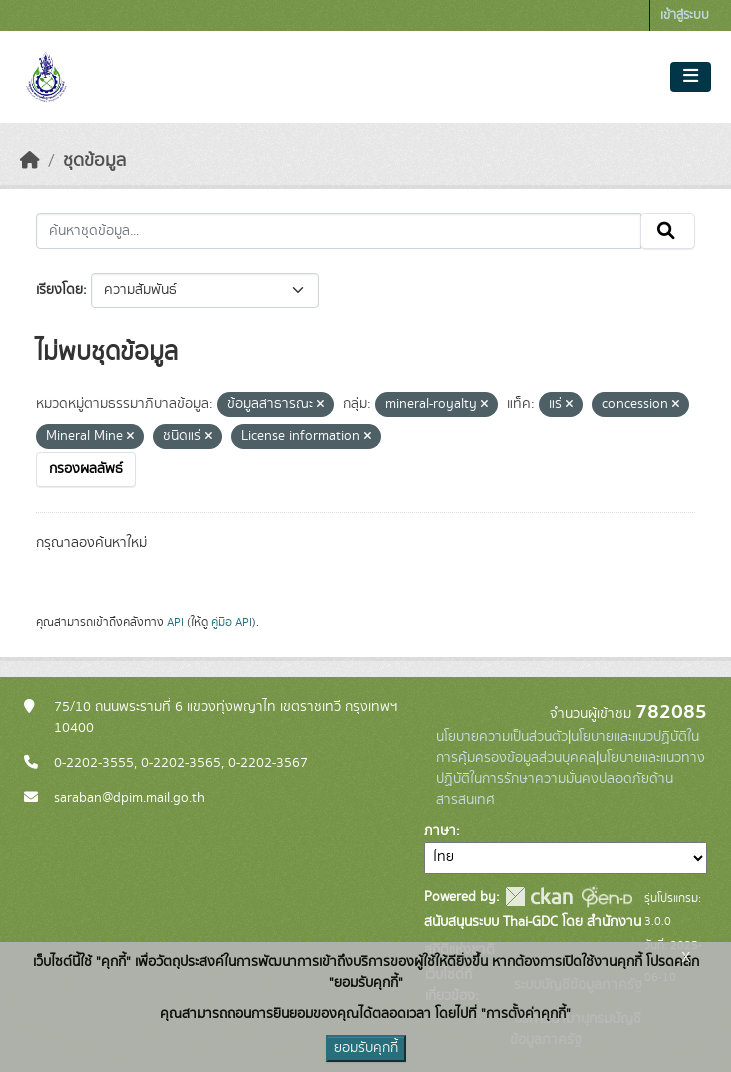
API (175, 622)
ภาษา (440, 831)
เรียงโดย (59, 290)
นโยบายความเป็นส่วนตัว (502, 737)
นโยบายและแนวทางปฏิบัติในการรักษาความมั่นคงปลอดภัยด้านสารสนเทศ (570, 779)
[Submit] (667, 231)
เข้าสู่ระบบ (684, 15)
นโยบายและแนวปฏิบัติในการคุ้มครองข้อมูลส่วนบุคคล (567, 747)
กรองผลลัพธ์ (86, 469)
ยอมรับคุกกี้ (366, 1048)
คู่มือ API (231, 622)
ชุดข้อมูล (94, 161)
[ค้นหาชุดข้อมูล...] (338, 231)
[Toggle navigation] (690, 77)
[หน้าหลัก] (30, 161)
